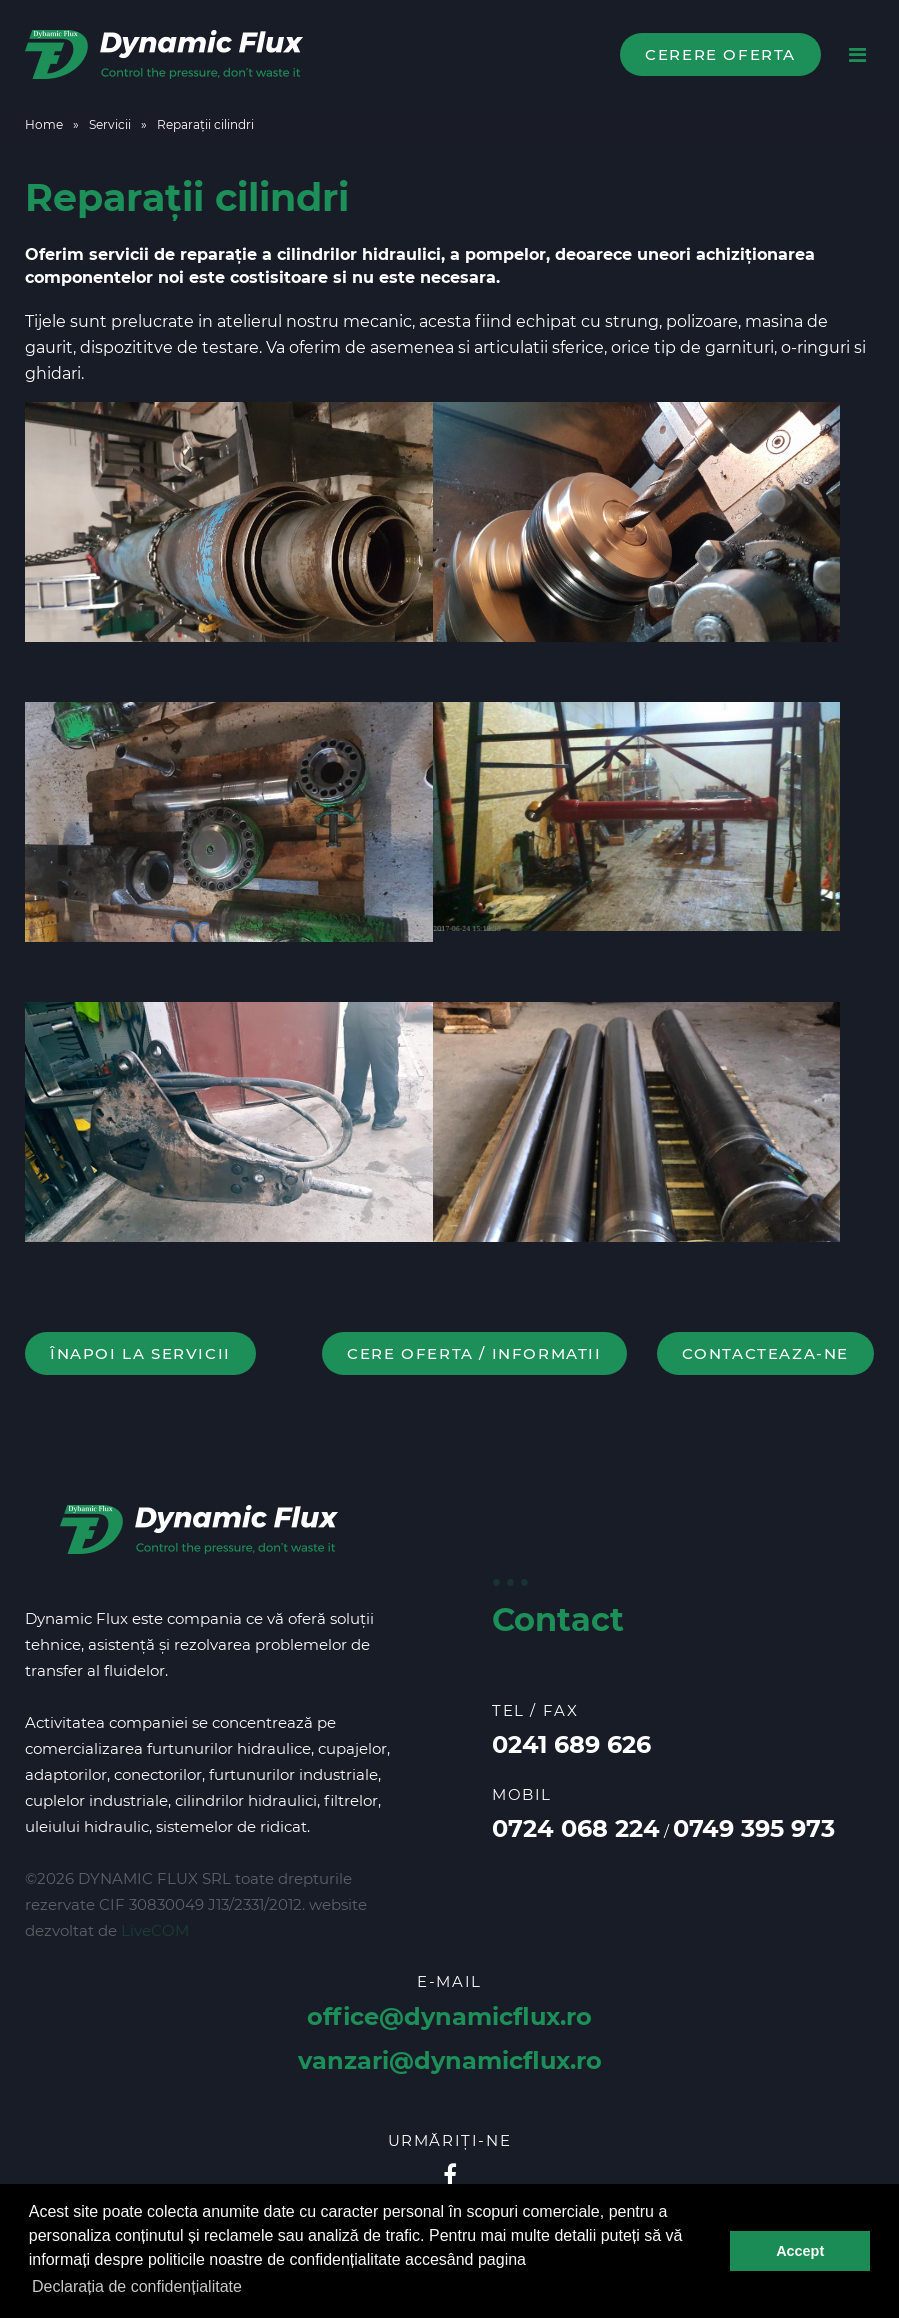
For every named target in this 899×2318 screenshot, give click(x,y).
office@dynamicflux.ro (449, 2016)
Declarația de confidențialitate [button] (137, 2286)
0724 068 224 (576, 1828)
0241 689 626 (571, 1744)
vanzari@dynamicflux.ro (450, 2060)
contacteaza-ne (765, 1353)
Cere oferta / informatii (474, 1353)
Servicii (110, 124)
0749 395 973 (754, 1828)
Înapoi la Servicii (140, 1353)
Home (44, 124)
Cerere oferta (720, 54)
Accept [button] (800, 2251)
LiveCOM (155, 1930)
